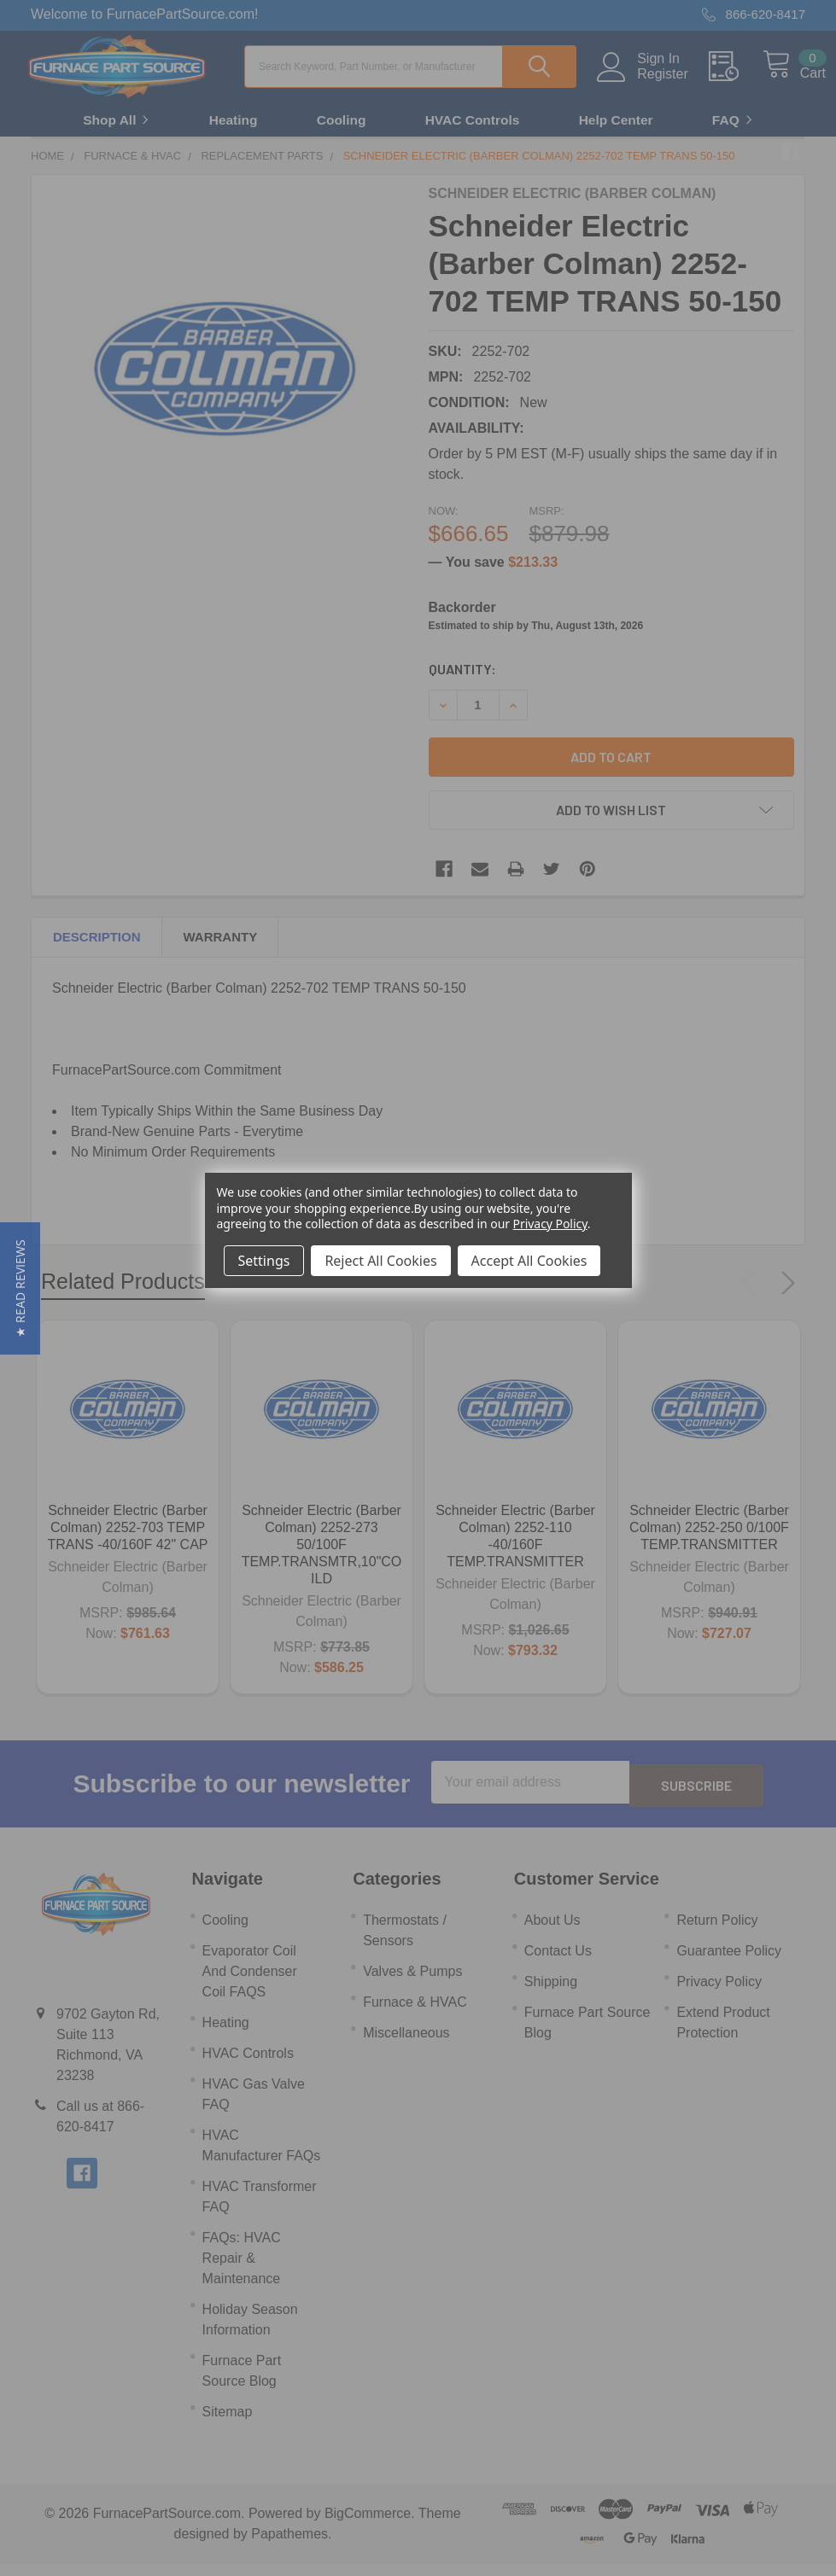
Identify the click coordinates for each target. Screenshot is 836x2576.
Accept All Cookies (529, 1260)
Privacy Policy (550, 1223)
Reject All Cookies (380, 1260)
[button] (20, 1288)
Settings (264, 1260)
